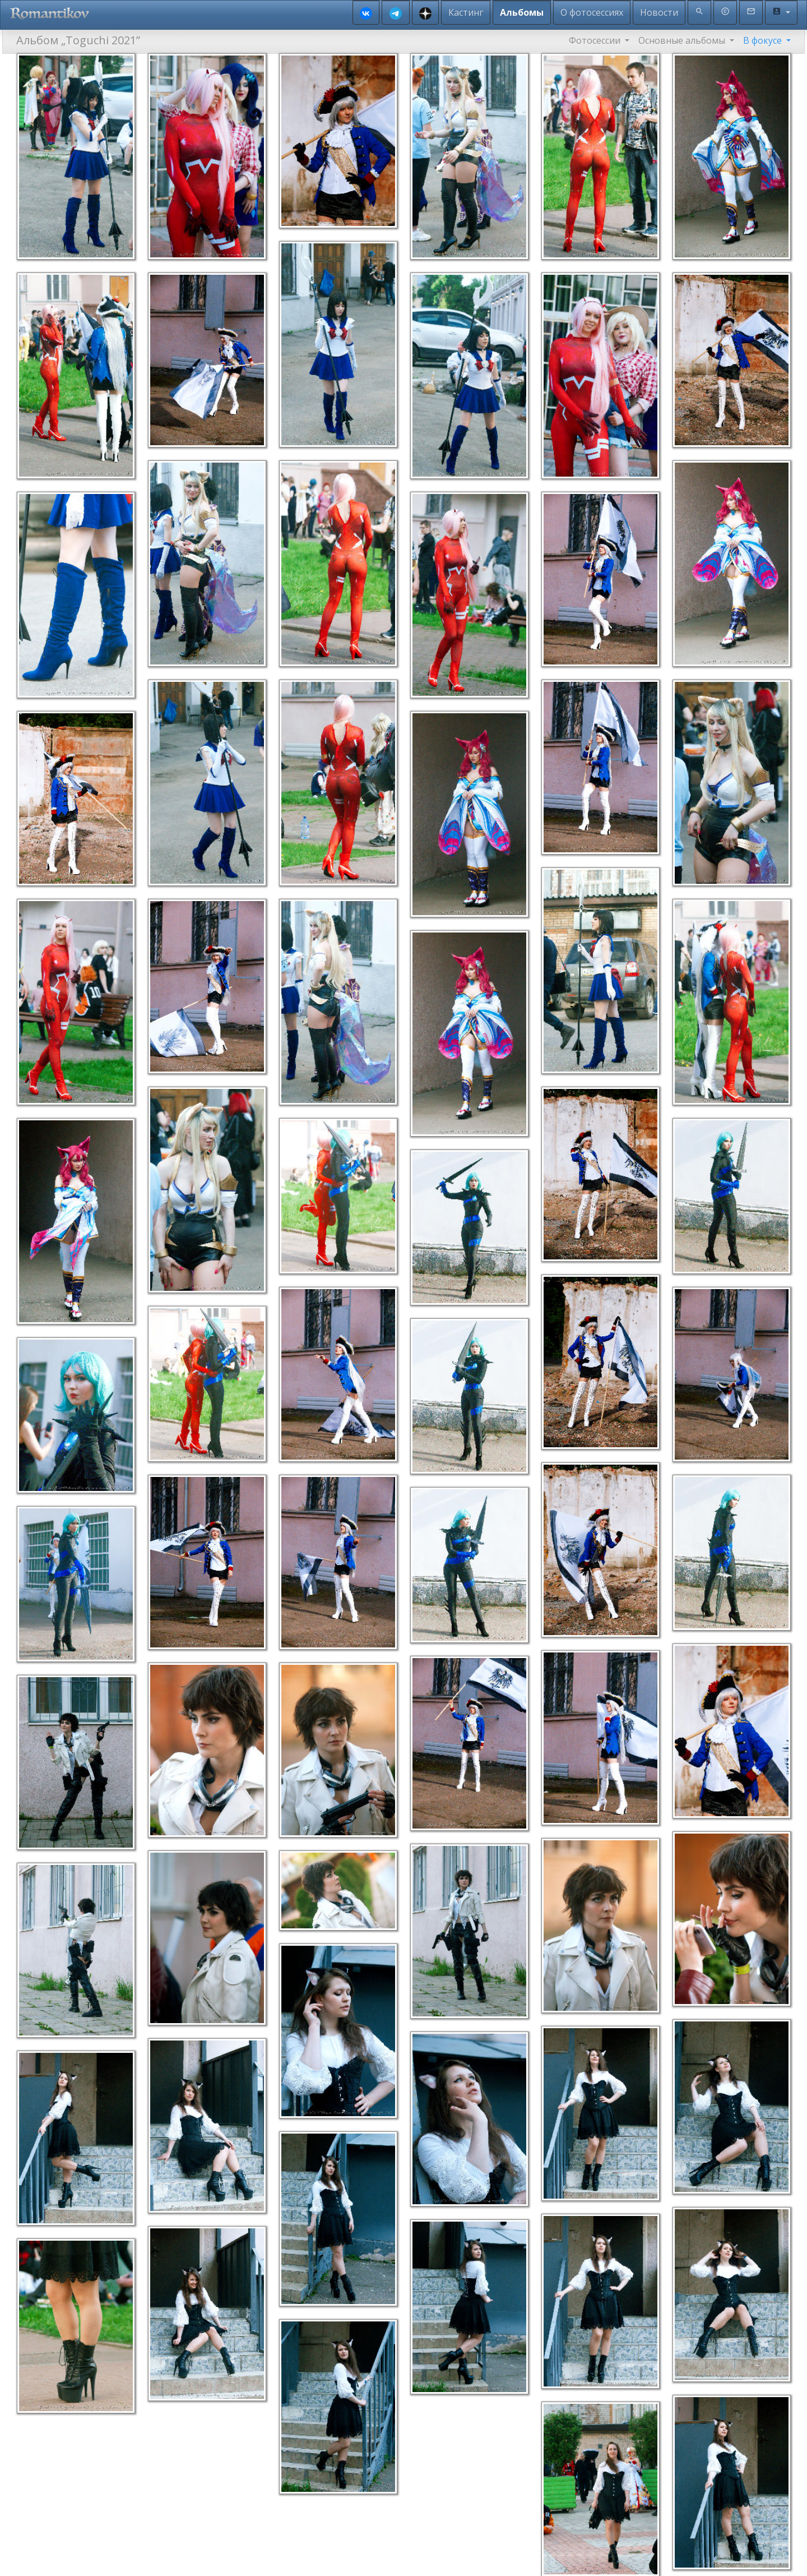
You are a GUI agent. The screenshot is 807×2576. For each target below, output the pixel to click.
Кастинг (465, 12)
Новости (659, 12)
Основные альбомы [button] (682, 40)
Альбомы (522, 12)
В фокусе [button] (763, 40)
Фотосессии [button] (596, 40)
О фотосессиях (591, 12)
